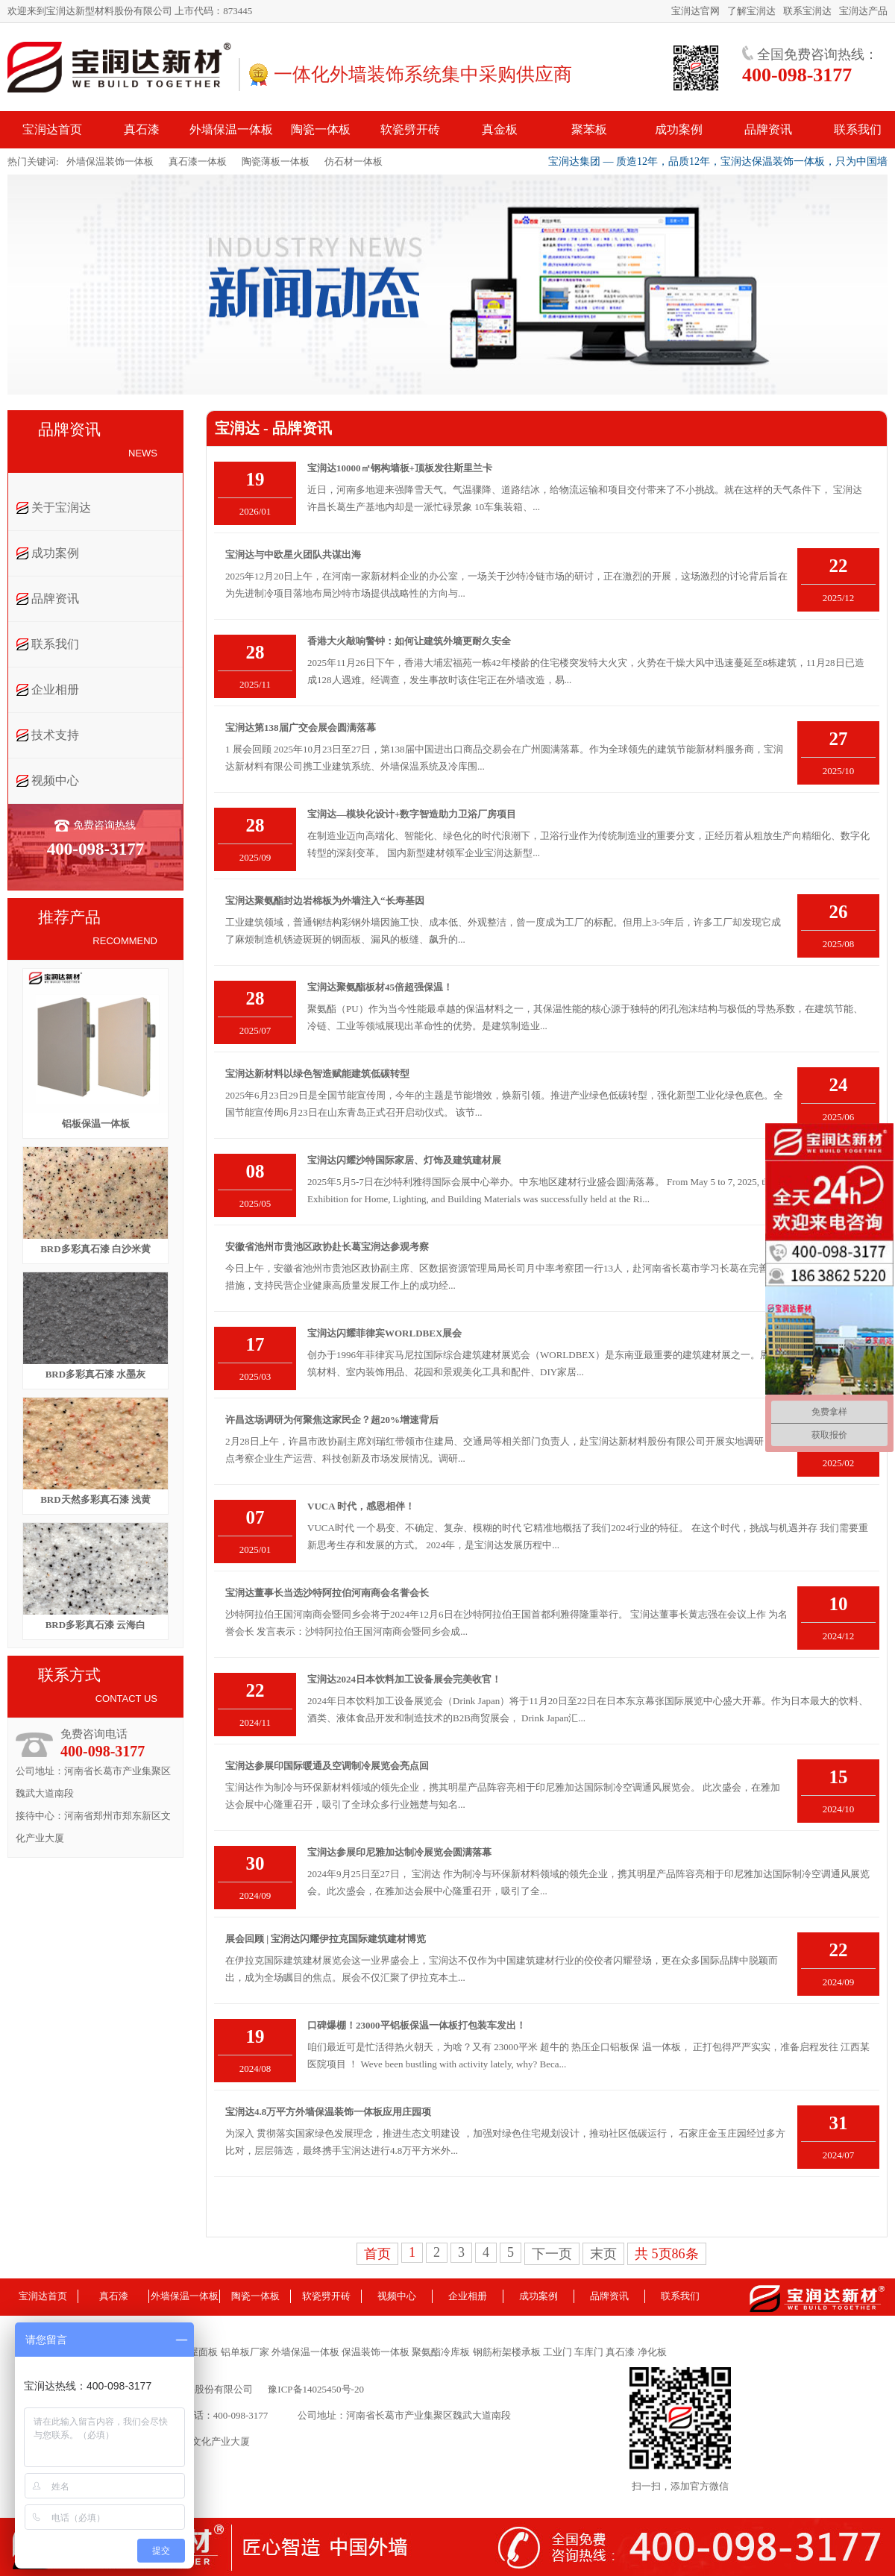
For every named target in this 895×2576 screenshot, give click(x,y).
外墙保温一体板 (185, 2296)
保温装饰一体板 (377, 2351)
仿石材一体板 (353, 161)
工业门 (558, 2351)
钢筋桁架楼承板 (508, 2351)
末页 (603, 2253)
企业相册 (55, 689)
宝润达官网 (695, 10)
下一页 (552, 2253)
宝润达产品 (863, 10)
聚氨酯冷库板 (442, 2351)
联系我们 (55, 644)
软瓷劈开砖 (326, 2296)
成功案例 (55, 553)
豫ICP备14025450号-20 (316, 2389)
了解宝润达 (751, 10)
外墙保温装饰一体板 (110, 161)
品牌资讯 (55, 598)
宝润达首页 (43, 2296)
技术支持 (55, 735)
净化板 (652, 2351)
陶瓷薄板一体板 (276, 161)
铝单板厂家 (245, 2351)
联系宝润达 (807, 10)
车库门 (588, 2351)
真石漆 (113, 2296)
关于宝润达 (61, 507)
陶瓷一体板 (255, 2296)
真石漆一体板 (198, 161)
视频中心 (55, 780)
